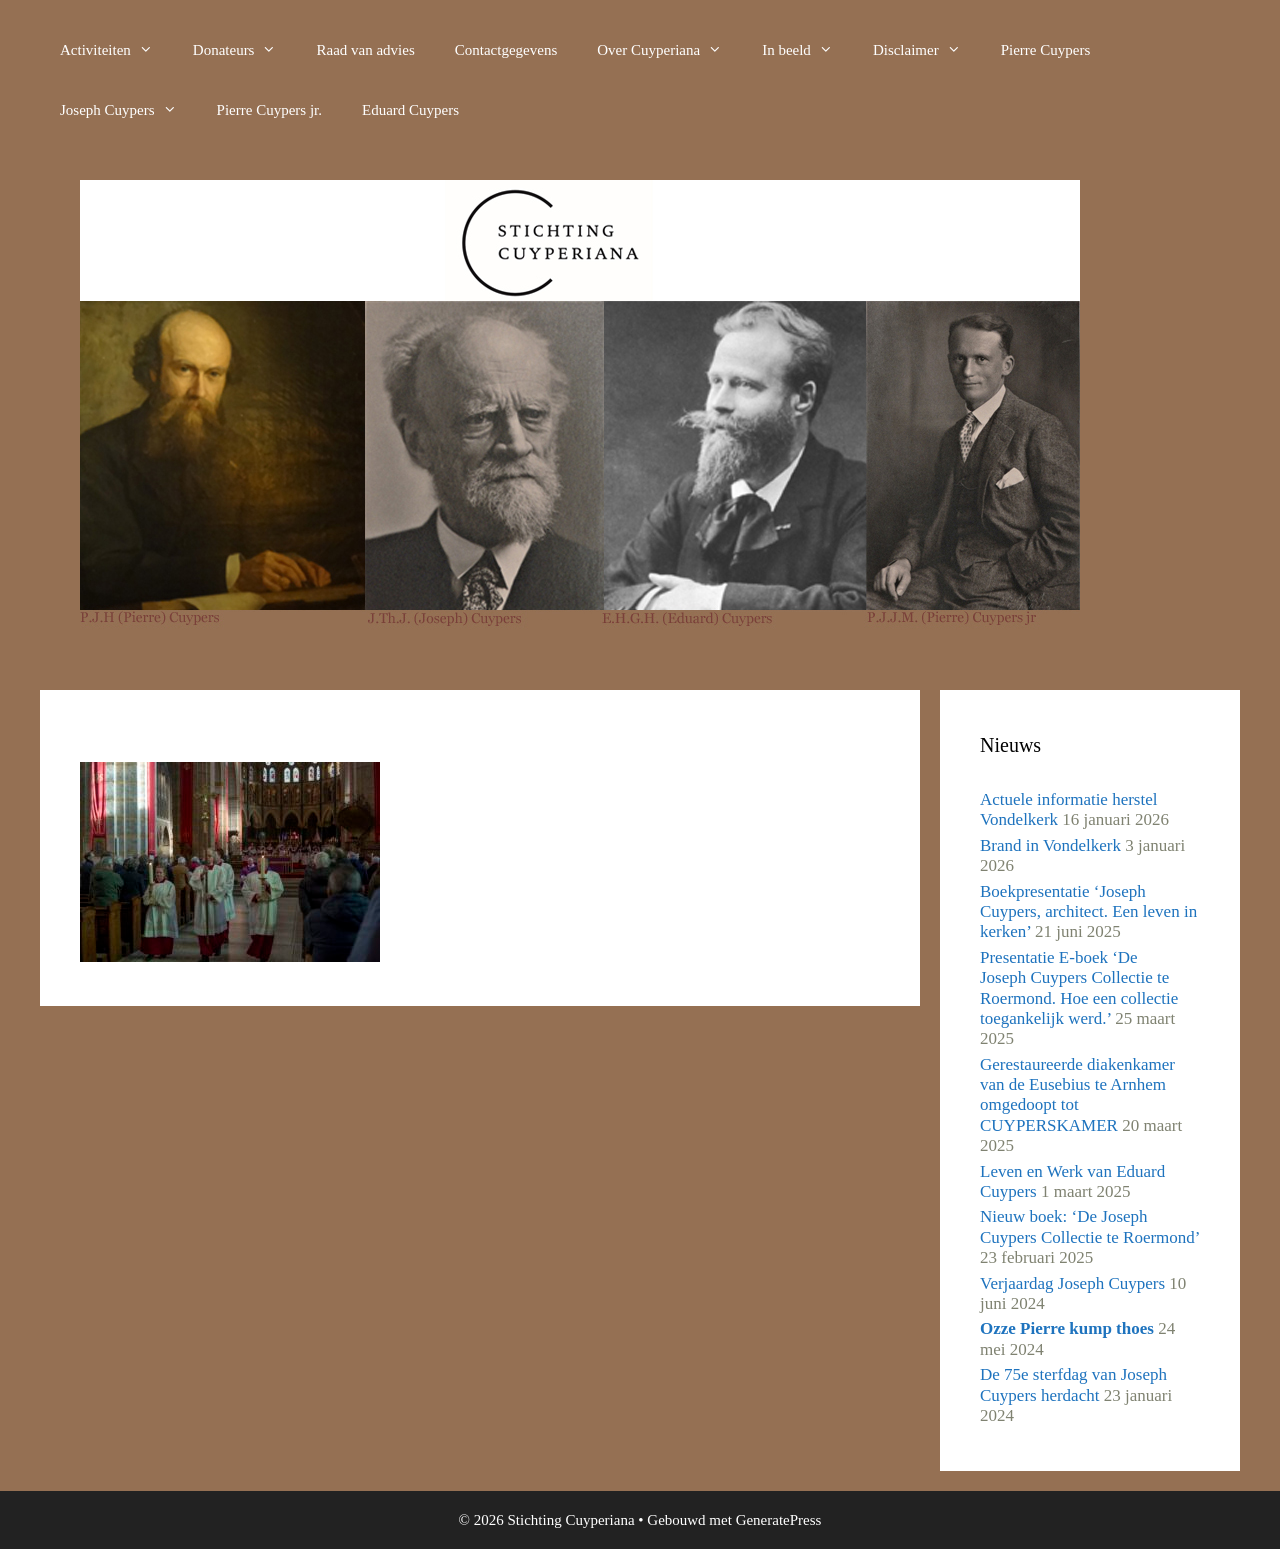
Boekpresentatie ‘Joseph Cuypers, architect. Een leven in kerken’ (1088, 912)
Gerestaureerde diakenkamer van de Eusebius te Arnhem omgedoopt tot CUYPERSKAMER (1077, 1095)
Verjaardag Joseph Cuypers (1072, 1283)
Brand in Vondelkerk (1050, 845)
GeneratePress (779, 1520)
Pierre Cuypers (1046, 50)
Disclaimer (927, 50)
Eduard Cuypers (410, 110)
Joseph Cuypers (128, 110)
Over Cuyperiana (669, 50)
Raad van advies (365, 50)
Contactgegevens (506, 50)
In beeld (807, 50)
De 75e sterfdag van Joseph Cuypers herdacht (1073, 1384)
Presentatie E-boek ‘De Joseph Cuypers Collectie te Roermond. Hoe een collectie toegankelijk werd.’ (1079, 988)
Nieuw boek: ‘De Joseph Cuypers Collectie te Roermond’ (1089, 1226)
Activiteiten (116, 50)
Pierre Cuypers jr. (269, 110)
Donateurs (245, 50)
